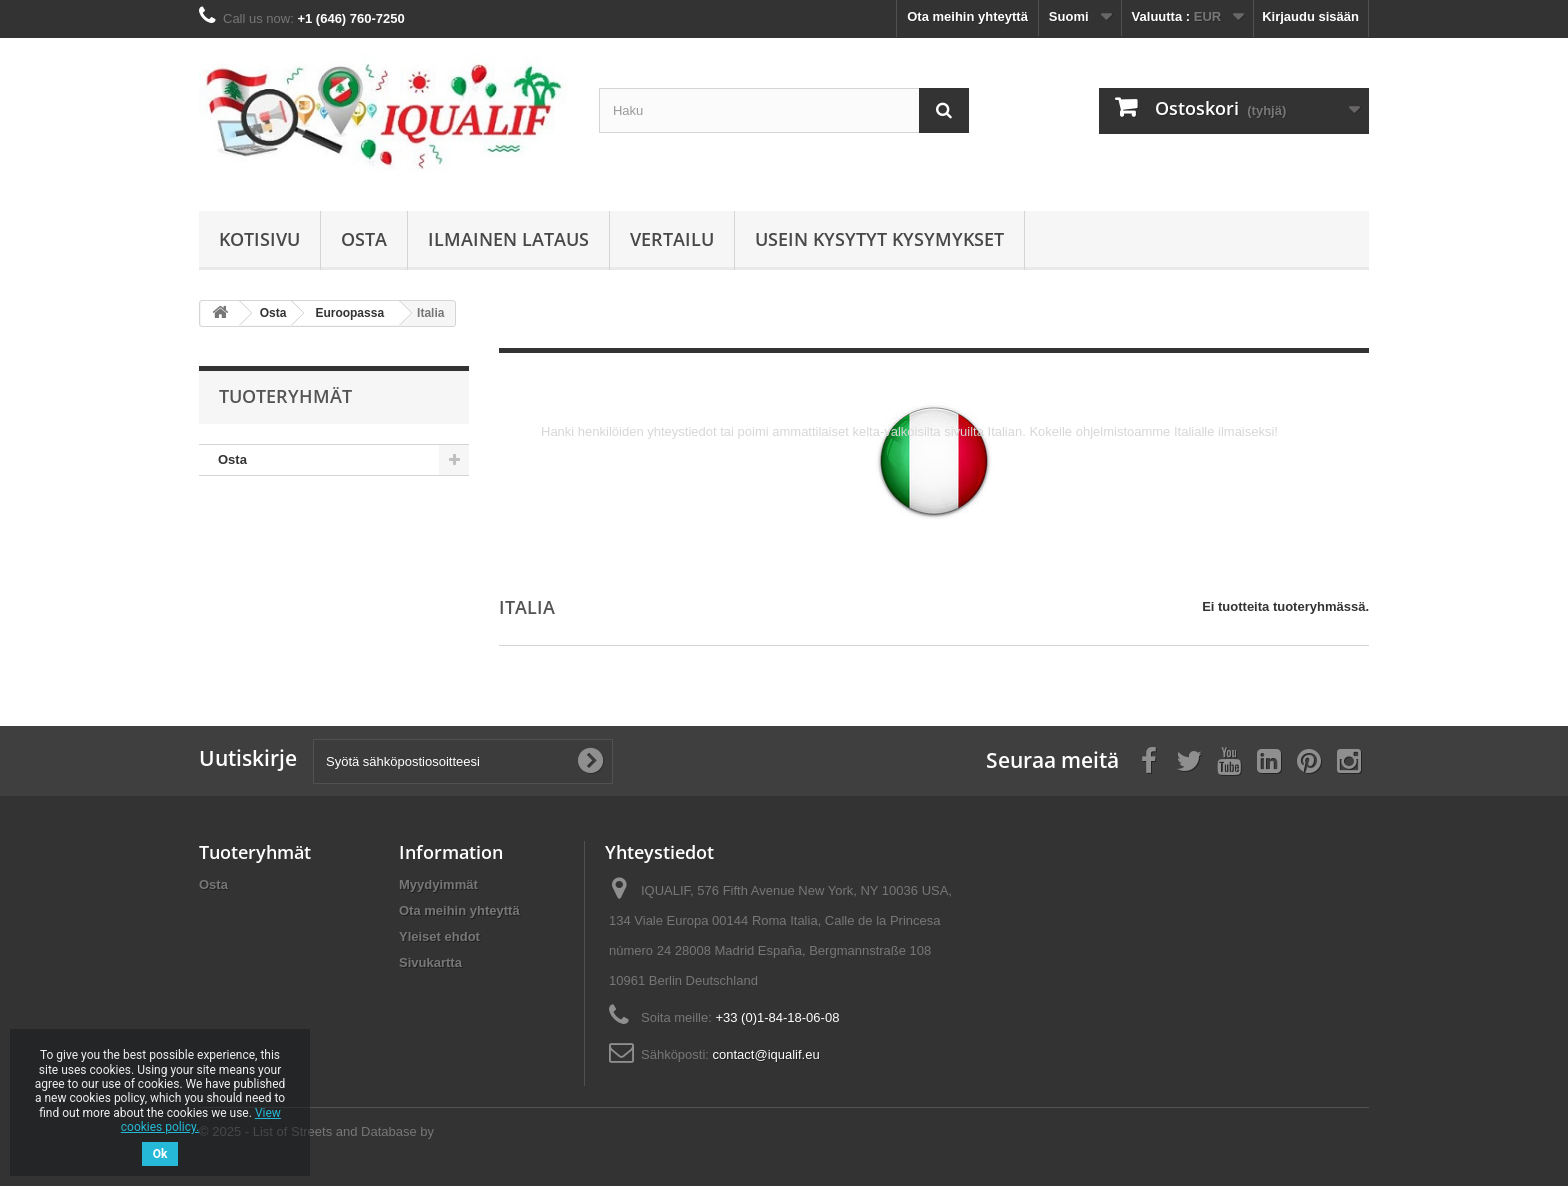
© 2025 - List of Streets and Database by (316, 1131)
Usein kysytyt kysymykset (879, 239)
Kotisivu (259, 239)
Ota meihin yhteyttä (967, 16)
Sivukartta (430, 962)
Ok (160, 1154)
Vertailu (672, 239)
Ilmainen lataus (508, 239)
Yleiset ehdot (439, 936)
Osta (364, 239)
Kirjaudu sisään (1310, 16)
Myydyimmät (438, 884)
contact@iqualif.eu (766, 1054)
